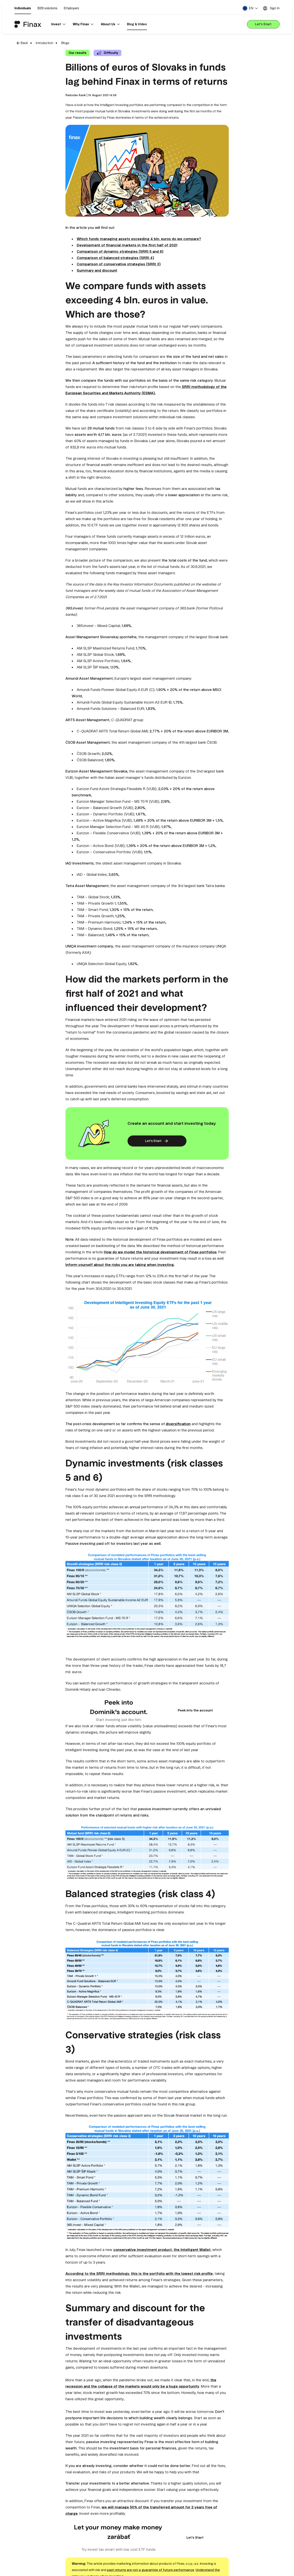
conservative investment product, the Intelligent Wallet (162, 2250)
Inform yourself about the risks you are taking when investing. (120, 1265)
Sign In (271, 8)
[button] (250, 8)
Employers (71, 8)
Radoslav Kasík (75, 95)
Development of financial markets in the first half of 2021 (127, 245)
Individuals (22, 8)
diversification (178, 1424)
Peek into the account (195, 1710)
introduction (44, 43)
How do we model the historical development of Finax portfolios (160, 1252)
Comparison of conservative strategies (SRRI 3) (119, 264)
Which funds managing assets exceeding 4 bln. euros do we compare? (139, 239)
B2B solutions (47, 8)
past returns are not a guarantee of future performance (150, 2570)
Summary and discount (97, 270)
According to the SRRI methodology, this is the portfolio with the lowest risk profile (139, 2274)
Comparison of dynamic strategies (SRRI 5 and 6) (120, 251)
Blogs (65, 43)
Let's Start (194, 2537)
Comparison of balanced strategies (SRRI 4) (115, 258)
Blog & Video (137, 24)
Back (22, 43)
